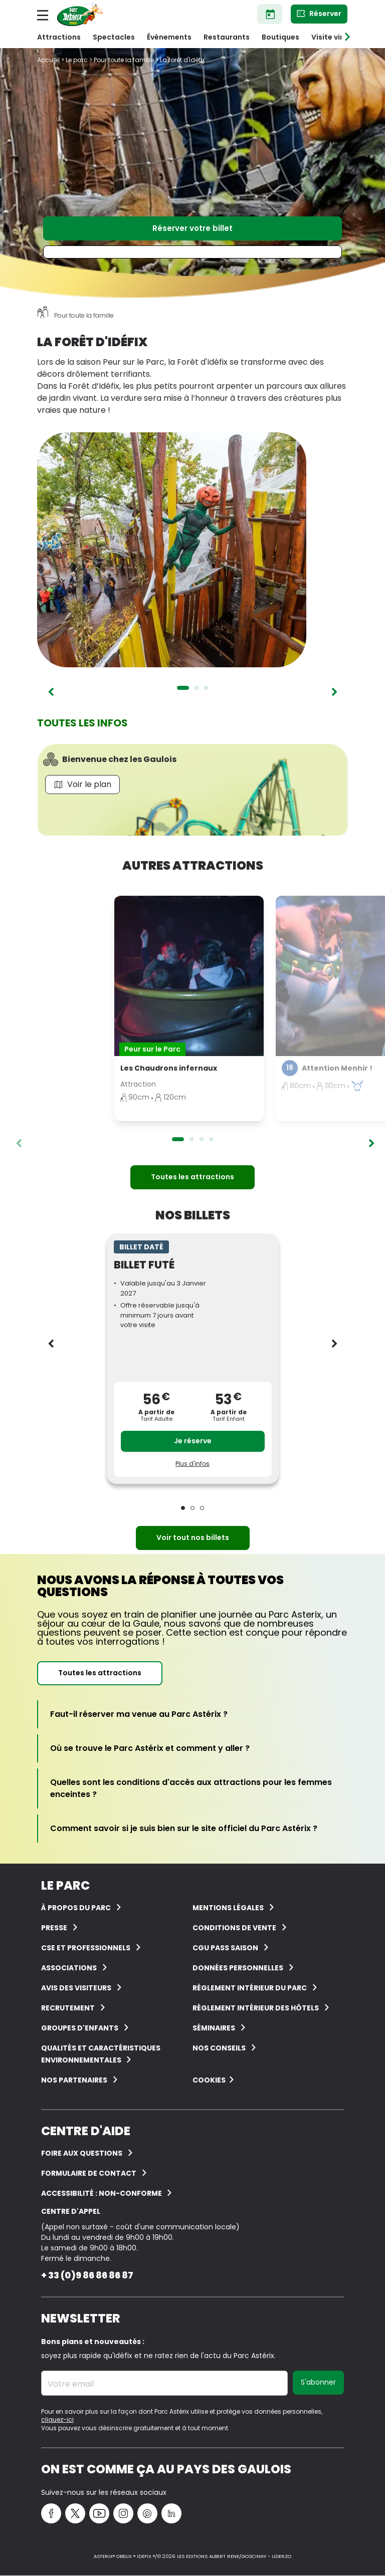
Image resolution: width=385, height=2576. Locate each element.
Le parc (77, 60)
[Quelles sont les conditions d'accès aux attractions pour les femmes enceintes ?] (193, 1788)
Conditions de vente (234, 1928)
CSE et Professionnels (85, 1948)
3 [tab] (206, 688)
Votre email (71, 2384)
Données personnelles (237, 1968)
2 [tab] (197, 688)
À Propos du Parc (76, 1908)
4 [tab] (211, 1139)
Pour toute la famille (124, 60)
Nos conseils (219, 2048)
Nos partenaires (74, 2080)
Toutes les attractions (192, 1177)
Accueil (48, 60)
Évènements (169, 37)
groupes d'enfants (79, 2028)
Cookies (209, 2080)
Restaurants (227, 37)
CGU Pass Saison (225, 1948)
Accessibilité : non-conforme (102, 2193)
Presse (54, 1928)
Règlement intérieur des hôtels (255, 2008)
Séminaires (213, 2028)
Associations (69, 1968)
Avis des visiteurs (76, 1988)
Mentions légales (228, 1908)
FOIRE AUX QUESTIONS (81, 2153)
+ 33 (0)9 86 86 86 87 (87, 2275)
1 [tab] (183, 688)
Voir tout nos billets (192, 1537)
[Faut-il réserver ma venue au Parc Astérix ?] (139, 1714)
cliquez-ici (57, 2419)
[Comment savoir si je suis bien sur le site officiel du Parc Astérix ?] (183, 1829)
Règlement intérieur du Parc (249, 1988)
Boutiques (280, 37)
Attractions (59, 37)
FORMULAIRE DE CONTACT (88, 2173)
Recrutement (68, 2008)
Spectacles (114, 37)
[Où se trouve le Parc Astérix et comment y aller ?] (150, 1748)
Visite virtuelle (337, 37)
